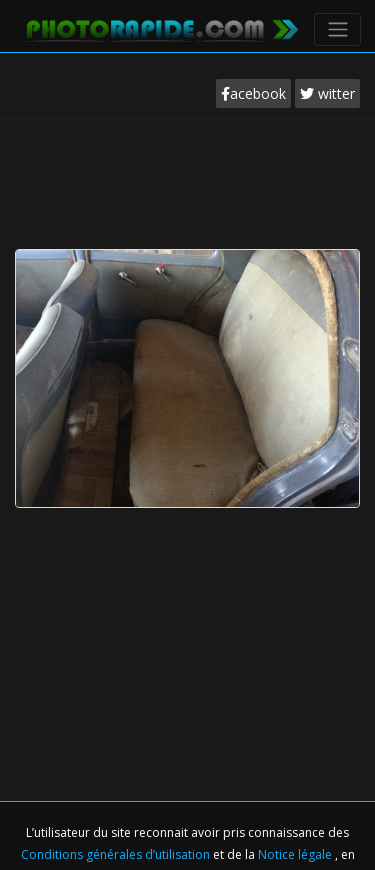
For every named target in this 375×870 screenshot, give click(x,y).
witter (327, 93)
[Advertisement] (188, 179)
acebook (253, 93)
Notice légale (296, 854)
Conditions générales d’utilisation (117, 854)
